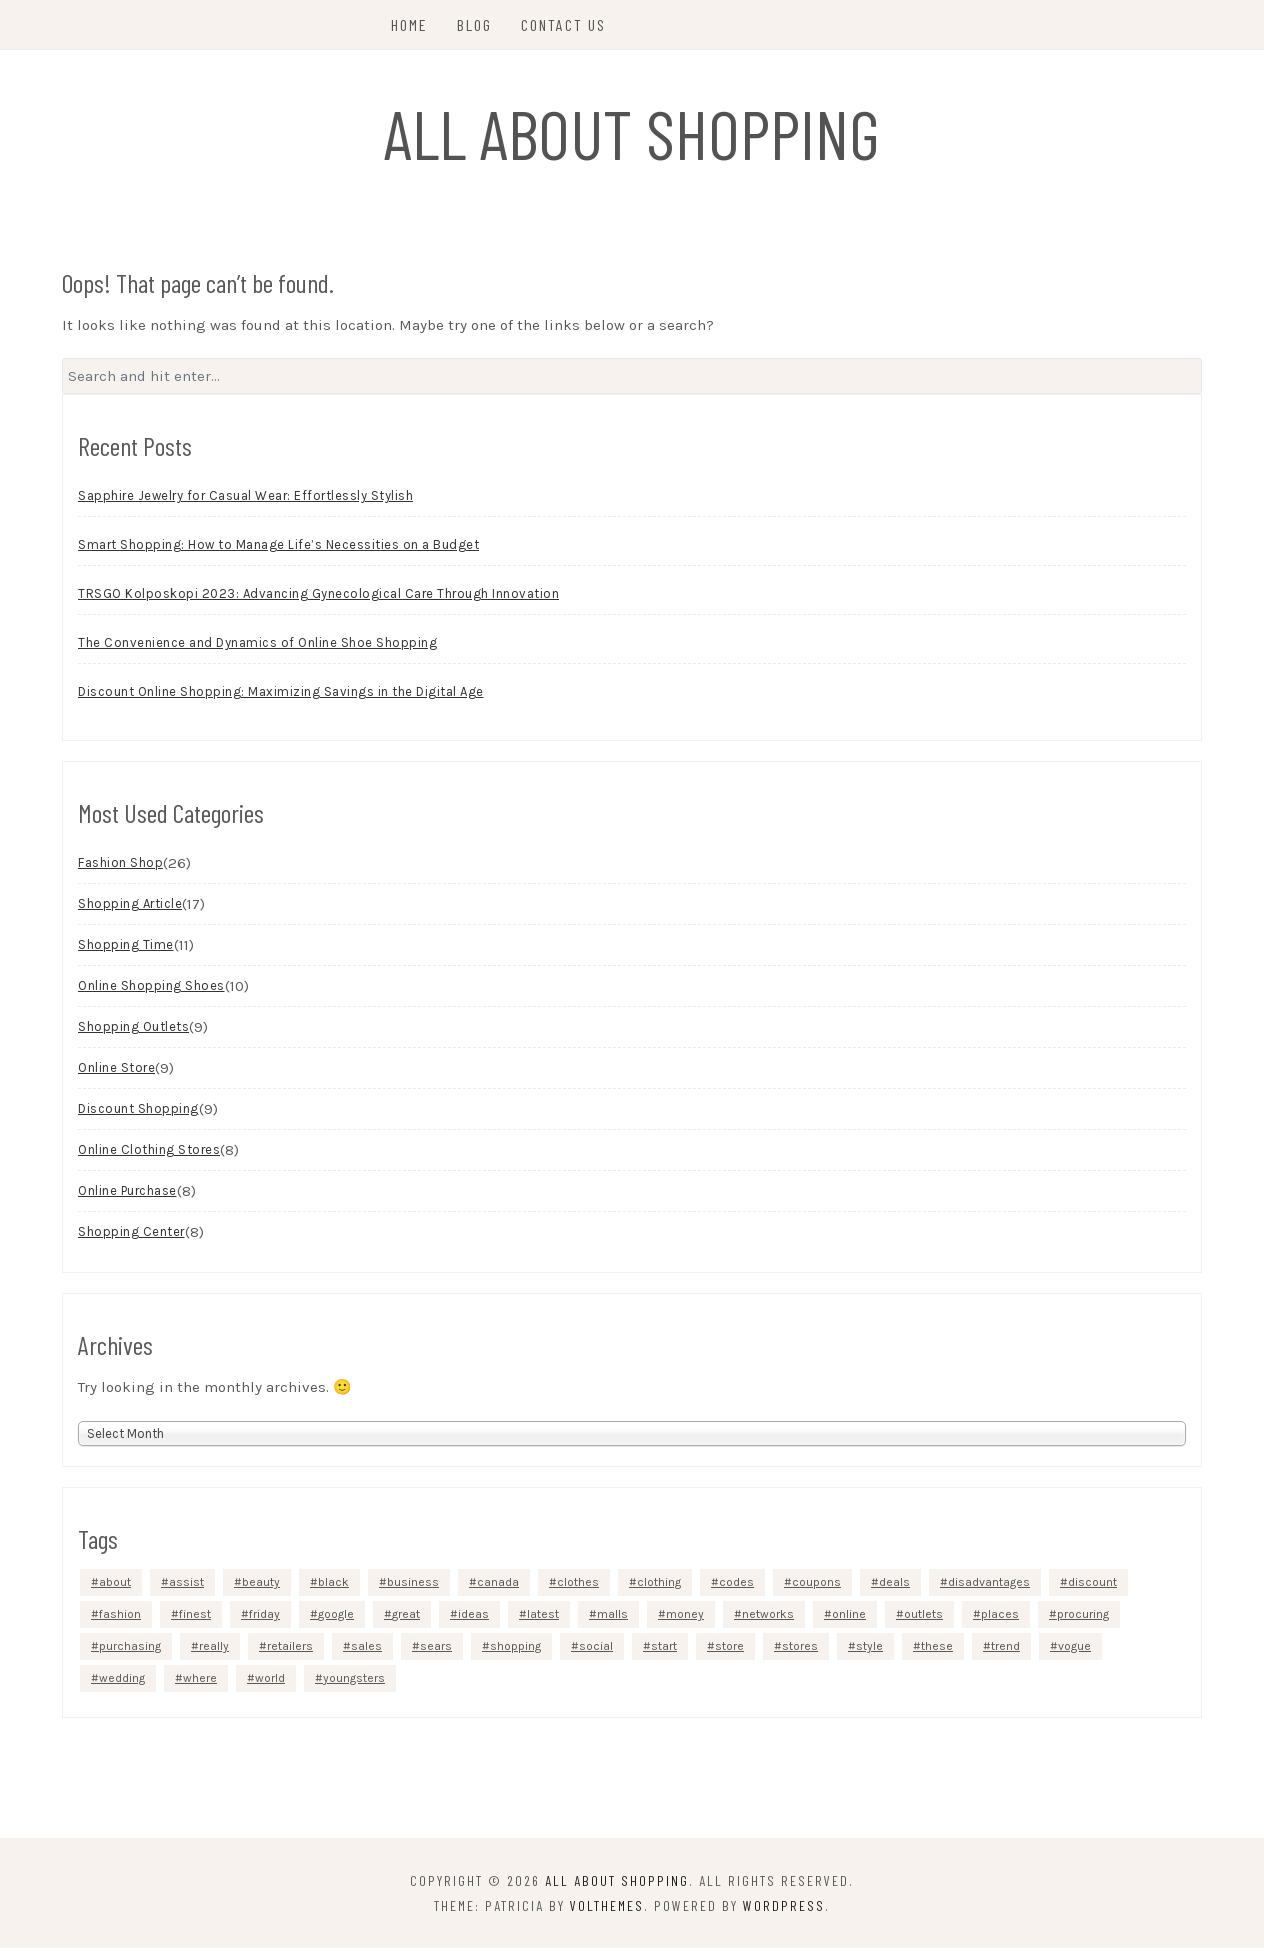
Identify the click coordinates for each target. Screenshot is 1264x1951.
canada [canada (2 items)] (498, 1585)
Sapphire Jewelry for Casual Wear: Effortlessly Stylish (245, 499)
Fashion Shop (120, 866)
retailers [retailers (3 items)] (290, 1649)
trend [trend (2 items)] (1005, 1649)
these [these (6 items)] (937, 1649)
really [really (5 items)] (214, 1649)
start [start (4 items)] (664, 1649)
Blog (476, 24)
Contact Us (565, 24)
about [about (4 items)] (115, 1585)
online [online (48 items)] (849, 1617)
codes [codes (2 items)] (736, 1585)
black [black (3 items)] (333, 1585)
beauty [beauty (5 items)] (261, 1585)
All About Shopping (632, 132)
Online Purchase (127, 1194)
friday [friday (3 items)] (264, 1617)
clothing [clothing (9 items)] (659, 1585)
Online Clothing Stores (149, 1153)
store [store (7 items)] (729, 1649)
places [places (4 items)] (1000, 1617)
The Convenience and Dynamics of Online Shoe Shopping (257, 646)
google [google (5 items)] (336, 1617)
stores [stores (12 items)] (800, 1649)
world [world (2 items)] (270, 1681)
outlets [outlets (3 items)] (923, 1617)
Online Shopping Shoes (151, 989)
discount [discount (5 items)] (1092, 1585)
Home (411, 24)
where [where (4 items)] (200, 1681)
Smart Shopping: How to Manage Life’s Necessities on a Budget (278, 548)
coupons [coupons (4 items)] (816, 1585)
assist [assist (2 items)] (186, 1585)
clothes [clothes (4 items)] (578, 1585)
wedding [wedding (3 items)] (122, 1681)
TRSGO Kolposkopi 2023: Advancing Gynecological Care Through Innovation (318, 597)
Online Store (116, 1071)
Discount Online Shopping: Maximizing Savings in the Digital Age (281, 695)
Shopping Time (126, 948)
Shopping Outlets (133, 1030)
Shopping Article (130, 907)
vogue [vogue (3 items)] (1074, 1649)
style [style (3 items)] (869, 1649)
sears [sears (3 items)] (436, 1649)
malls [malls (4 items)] (612, 1617)
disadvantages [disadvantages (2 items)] (989, 1585)
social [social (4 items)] (596, 1649)
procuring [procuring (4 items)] (1083, 1617)
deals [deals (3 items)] (894, 1585)
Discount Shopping (138, 1112)
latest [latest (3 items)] (543, 1617)
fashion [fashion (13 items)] (120, 1617)
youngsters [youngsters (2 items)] (354, 1681)
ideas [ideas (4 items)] (473, 1617)
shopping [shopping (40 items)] (515, 1649)
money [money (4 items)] (685, 1617)
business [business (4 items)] (413, 1585)
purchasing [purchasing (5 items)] (130, 1649)
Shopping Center (131, 1235)
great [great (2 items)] (406, 1617)
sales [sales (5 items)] (366, 1649)
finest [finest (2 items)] (195, 1617)
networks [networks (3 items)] (768, 1617)
